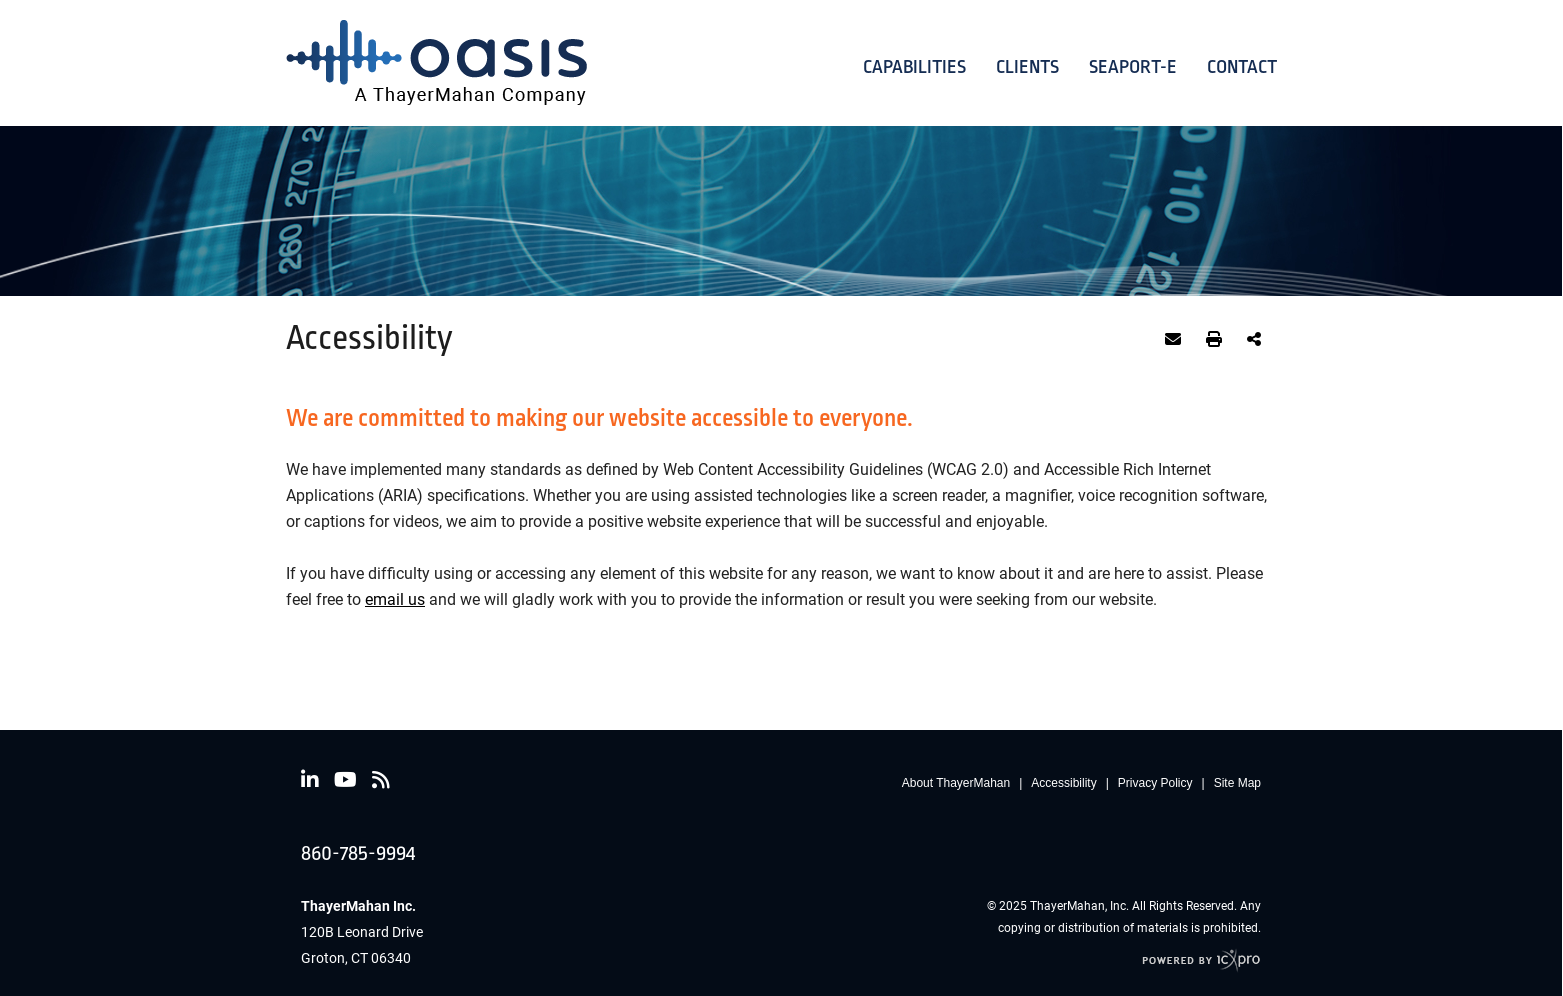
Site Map (1237, 783)
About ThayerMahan (956, 783)
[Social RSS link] (381, 780)
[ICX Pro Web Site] (1201, 960)
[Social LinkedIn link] (310, 780)
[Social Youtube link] (345, 780)
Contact (1242, 67)
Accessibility (1063, 783)
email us (395, 598)
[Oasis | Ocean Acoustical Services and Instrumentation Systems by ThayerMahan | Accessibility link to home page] (436, 63)
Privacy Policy (1155, 783)
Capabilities (914, 67)
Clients (1027, 67)
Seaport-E (1133, 67)
